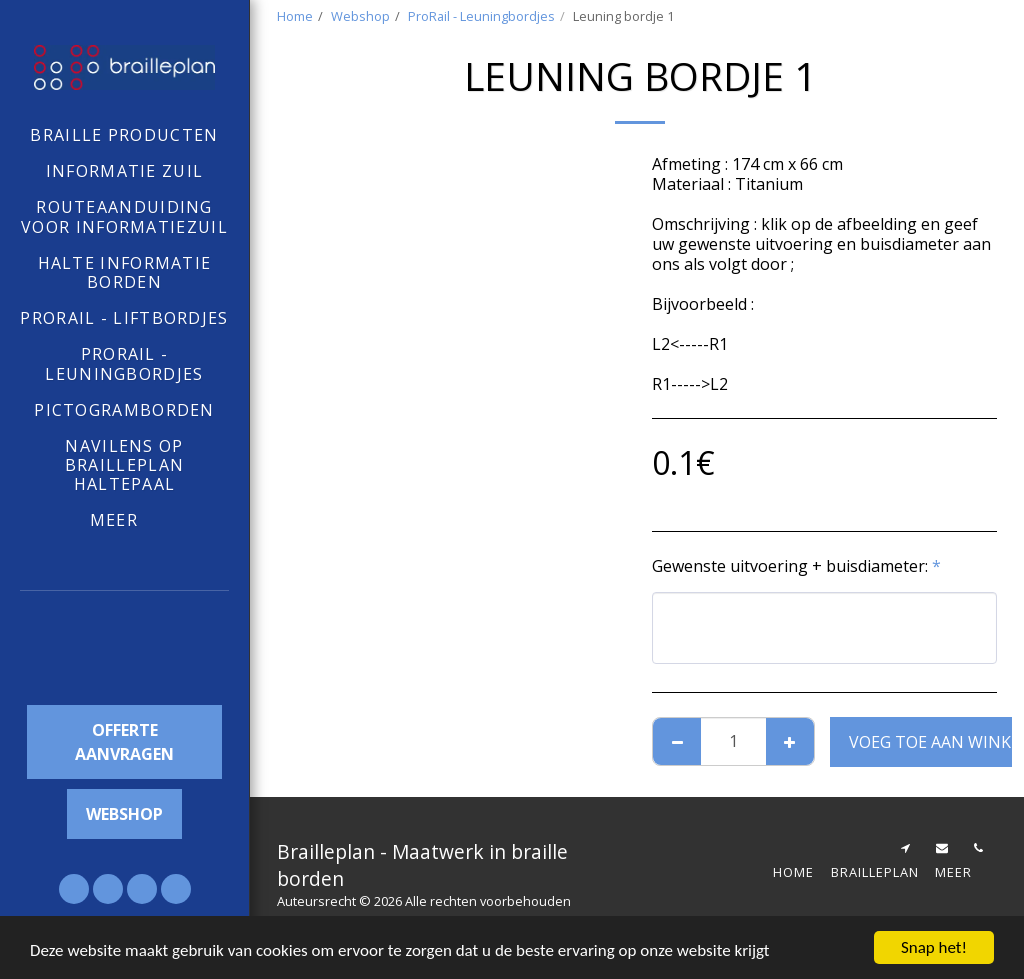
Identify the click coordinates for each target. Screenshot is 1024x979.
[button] (125, 651)
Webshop (360, 16)
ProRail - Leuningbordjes (481, 16)
